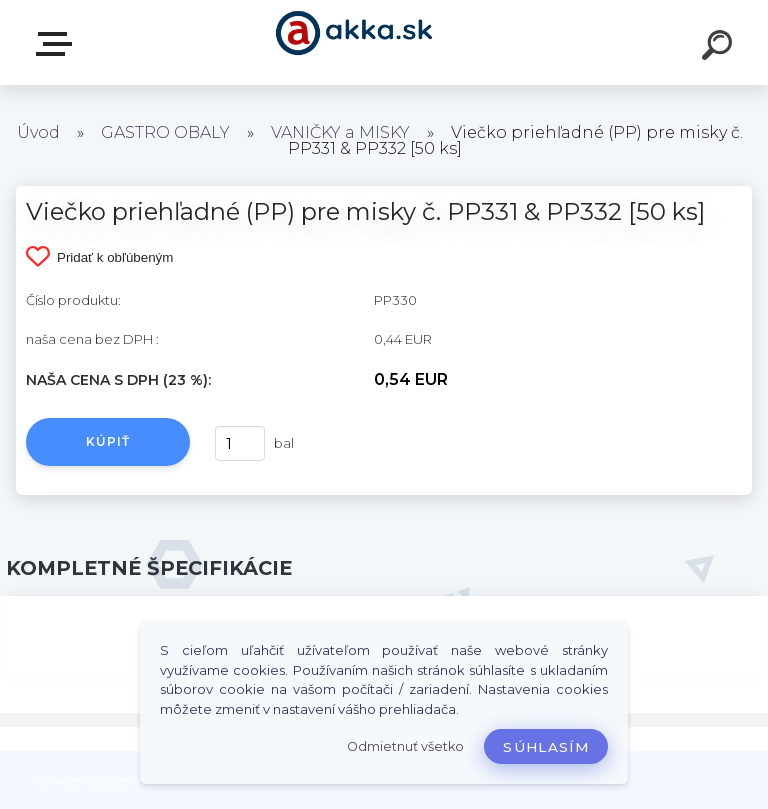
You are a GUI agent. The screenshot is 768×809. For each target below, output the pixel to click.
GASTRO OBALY (165, 132)
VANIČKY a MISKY (342, 132)
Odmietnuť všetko (405, 746)
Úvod (38, 132)
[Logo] (354, 42)
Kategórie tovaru (58, 44)
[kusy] (240, 443)
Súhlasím (546, 747)
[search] (720, 48)
